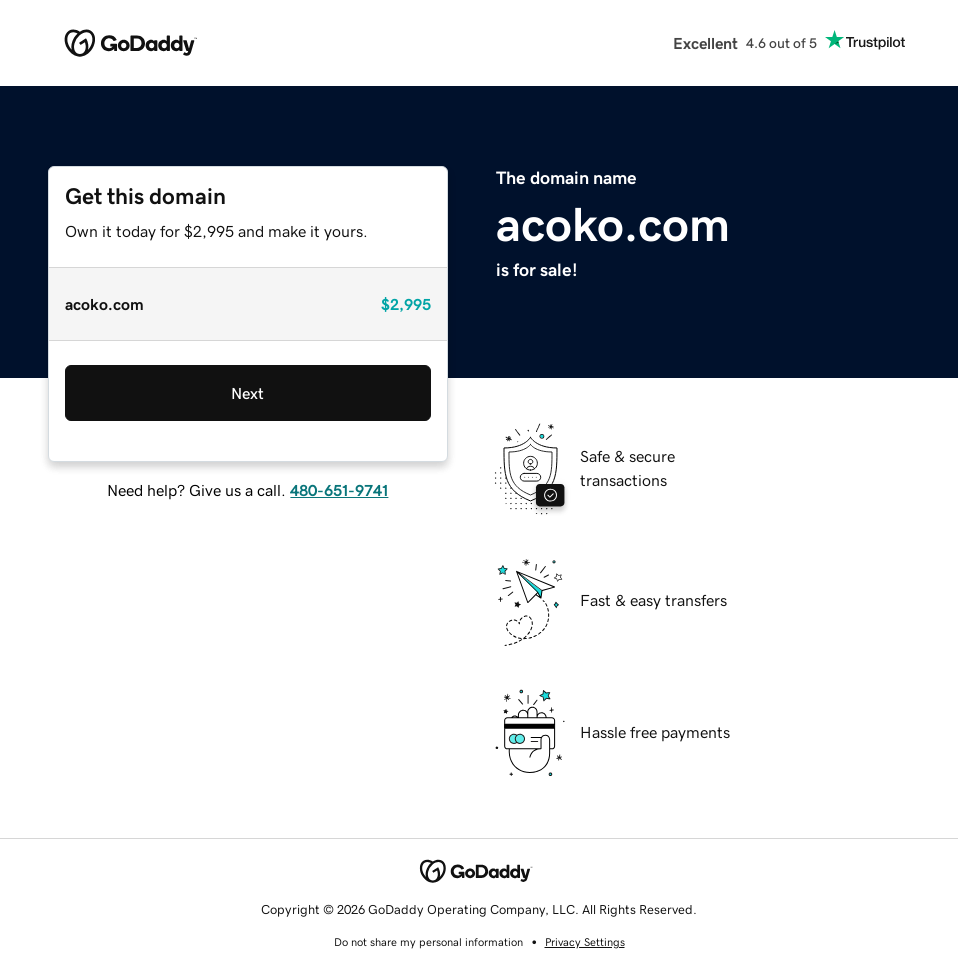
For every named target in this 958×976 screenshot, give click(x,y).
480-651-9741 (339, 490)
